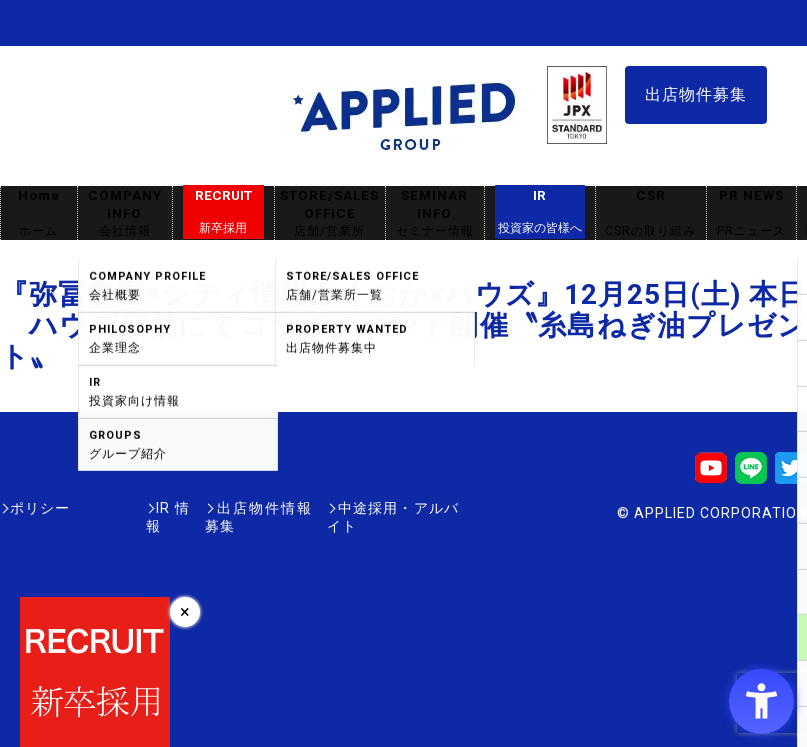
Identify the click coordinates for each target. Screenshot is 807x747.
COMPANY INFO (125, 213)
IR (540, 212)
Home (39, 213)
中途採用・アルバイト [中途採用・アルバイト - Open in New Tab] (384, 508)
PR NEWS (751, 213)
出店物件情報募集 (224, 508)
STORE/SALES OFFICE (330, 213)
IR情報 (117, 508)
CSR (651, 213)
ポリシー (40, 508)
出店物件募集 (696, 94)
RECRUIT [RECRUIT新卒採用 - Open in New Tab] (223, 212)
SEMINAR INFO (435, 213)
